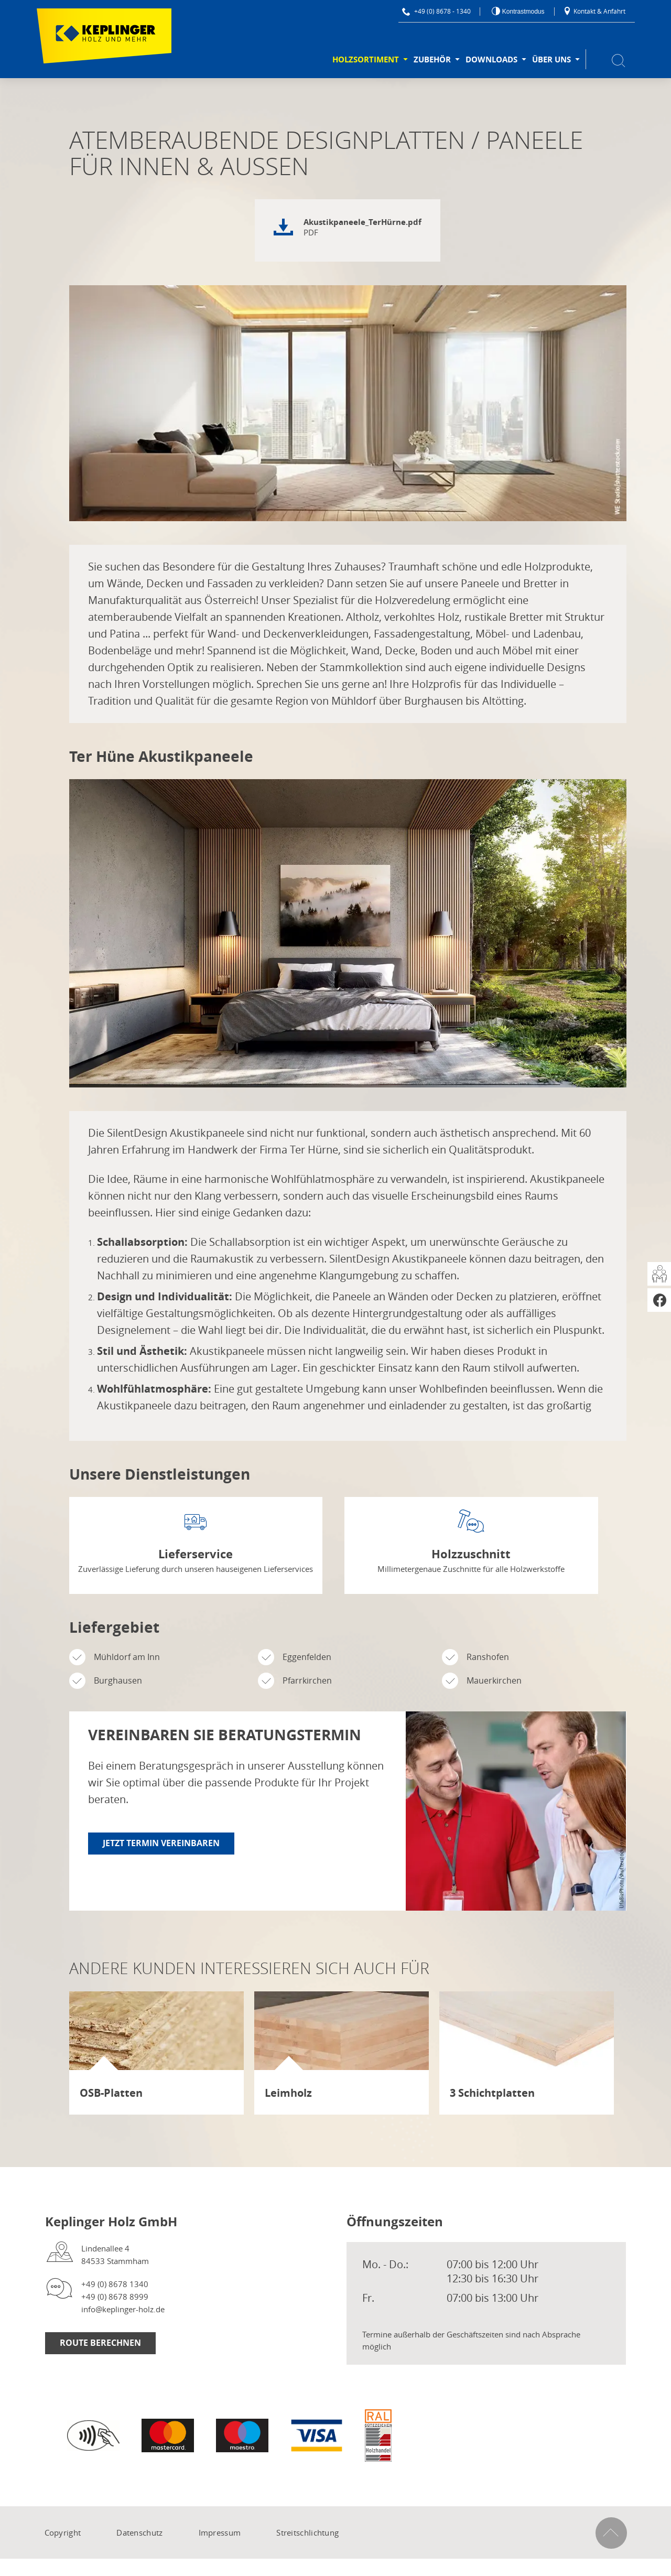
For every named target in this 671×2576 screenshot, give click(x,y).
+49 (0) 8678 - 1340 (436, 11)
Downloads (491, 59)
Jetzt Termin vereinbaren (161, 1843)
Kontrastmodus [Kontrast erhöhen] (522, 11)
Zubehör (432, 59)
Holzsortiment (365, 59)
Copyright (63, 2532)
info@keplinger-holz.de (123, 2309)
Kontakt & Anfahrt (594, 11)
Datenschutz (139, 2532)
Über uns (551, 59)
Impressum (220, 2532)
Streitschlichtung (307, 2532)
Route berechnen (100, 2342)
